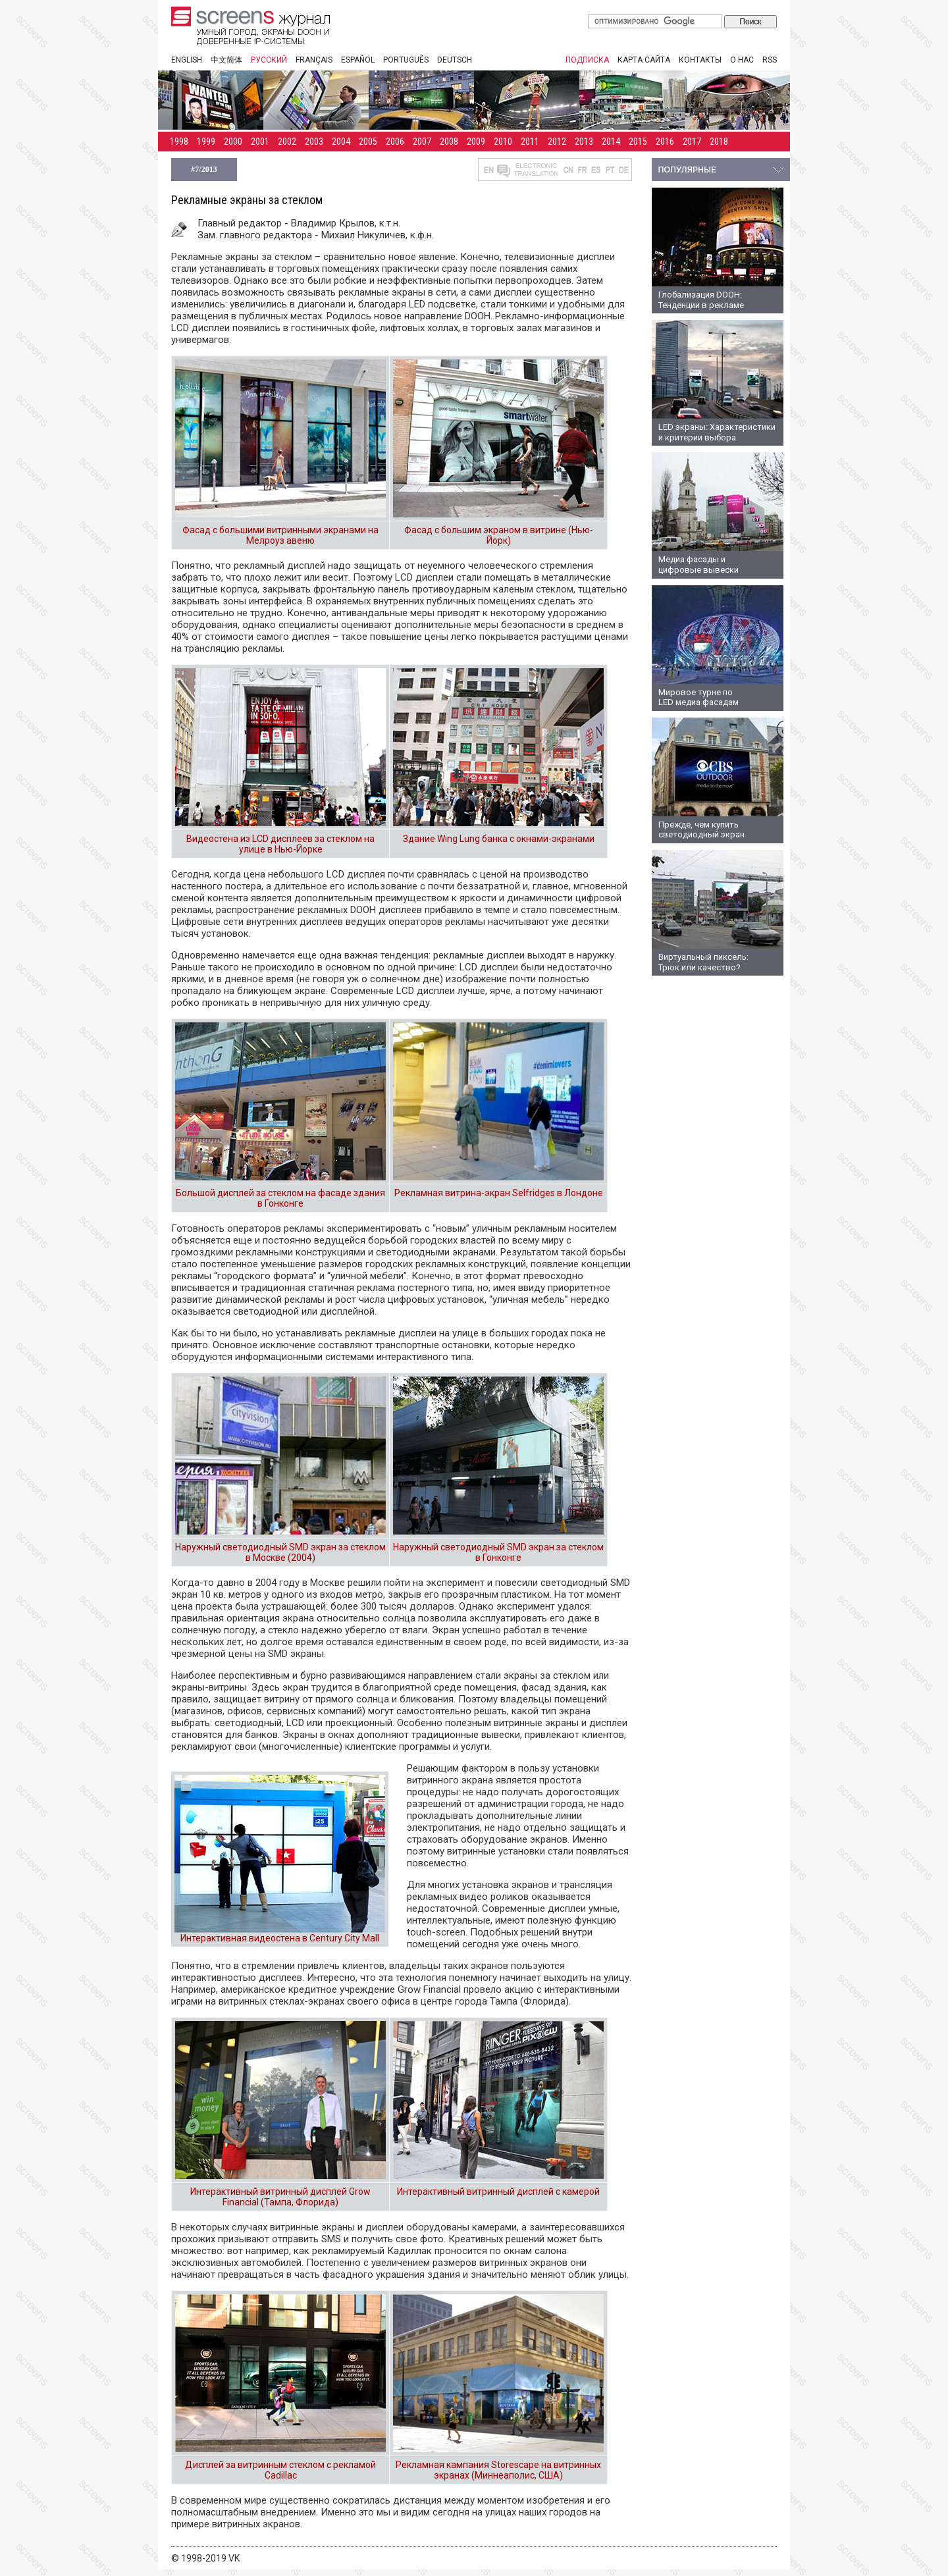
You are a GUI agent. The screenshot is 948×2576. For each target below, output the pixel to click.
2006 (395, 141)
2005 (368, 141)
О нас (742, 60)
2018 (719, 141)
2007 (422, 141)
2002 (287, 141)
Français (314, 60)
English (186, 60)
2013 (584, 141)
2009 (476, 141)
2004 (341, 141)
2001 (260, 141)
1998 (179, 141)
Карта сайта (644, 60)
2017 (692, 141)
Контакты (700, 60)
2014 (611, 141)
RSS (769, 60)
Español (358, 60)
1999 (206, 141)
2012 (557, 141)
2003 (314, 141)
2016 (665, 141)
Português (406, 60)
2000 (233, 141)
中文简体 (226, 60)
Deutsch (454, 60)
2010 (503, 141)
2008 (449, 141)
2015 (638, 141)
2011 (530, 141)
